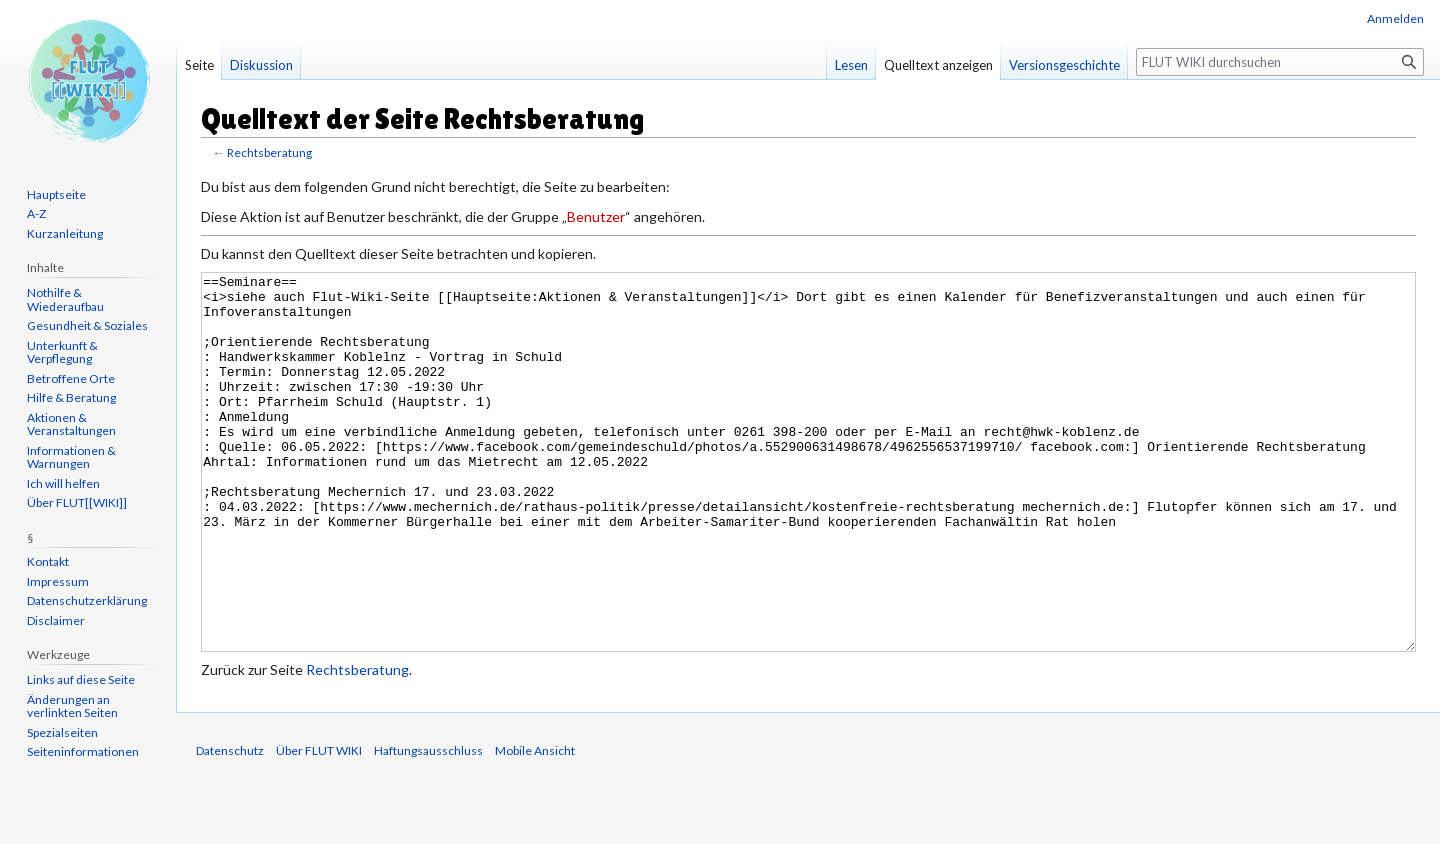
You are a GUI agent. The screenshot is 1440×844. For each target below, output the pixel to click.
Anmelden (1395, 18)
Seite (199, 65)
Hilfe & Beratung (71, 397)
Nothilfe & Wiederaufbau (65, 299)
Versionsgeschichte (1064, 65)
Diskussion (261, 65)
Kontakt (48, 561)
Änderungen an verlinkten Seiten (72, 706)
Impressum (58, 581)
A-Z (36, 213)
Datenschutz (230, 825)
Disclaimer (56, 620)
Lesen (851, 65)
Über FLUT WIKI (319, 825)
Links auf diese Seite (81, 679)
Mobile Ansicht (535, 825)
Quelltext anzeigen (938, 65)
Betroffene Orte (71, 378)
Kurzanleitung (65, 233)
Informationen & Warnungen (71, 457)
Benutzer (596, 216)
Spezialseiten (62, 732)
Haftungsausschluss (428, 825)
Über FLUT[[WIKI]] (77, 502)
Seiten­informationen (83, 751)
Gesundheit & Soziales (87, 325)
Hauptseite (56, 194)
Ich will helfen (63, 483)
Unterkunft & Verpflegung (62, 352)
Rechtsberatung (269, 152)
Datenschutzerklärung (87, 600)
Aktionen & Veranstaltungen (71, 424)
